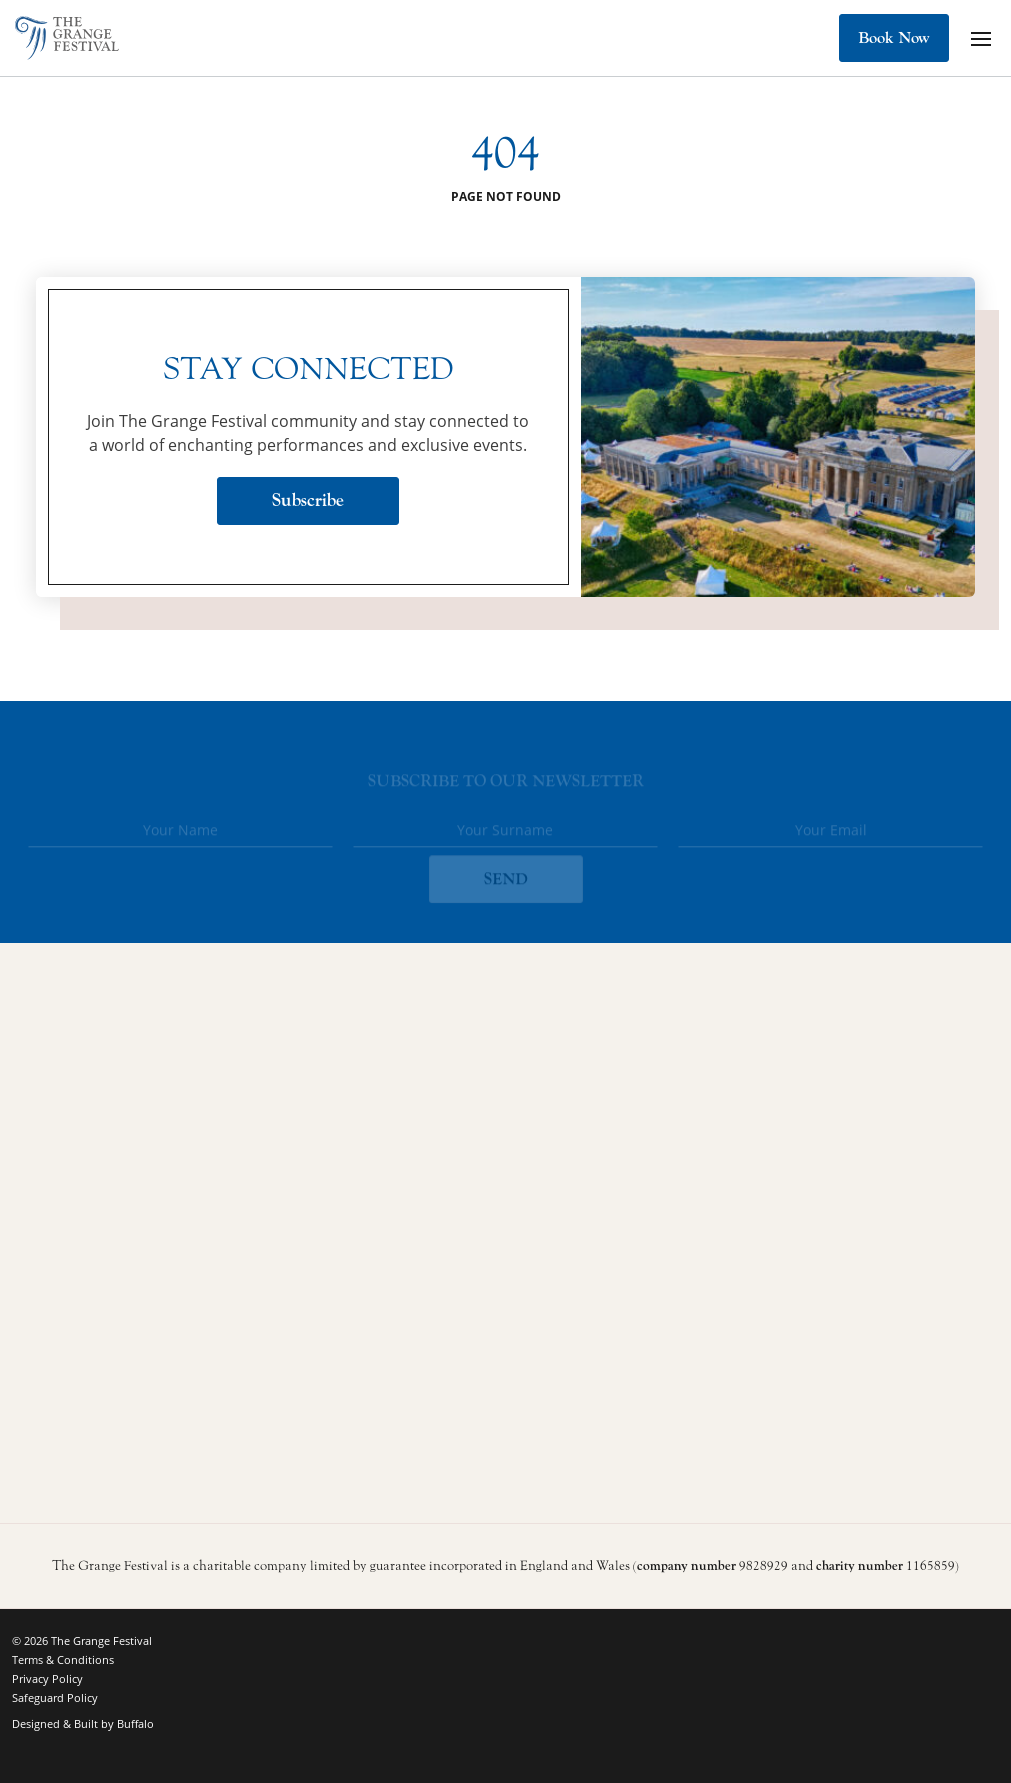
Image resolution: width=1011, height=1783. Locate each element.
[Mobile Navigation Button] (981, 38)
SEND (506, 882)
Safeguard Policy (55, 1697)
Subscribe (308, 500)
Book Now (894, 38)
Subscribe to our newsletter (506, 784)
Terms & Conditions (63, 1659)
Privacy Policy (47, 1678)
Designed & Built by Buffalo (83, 1723)
